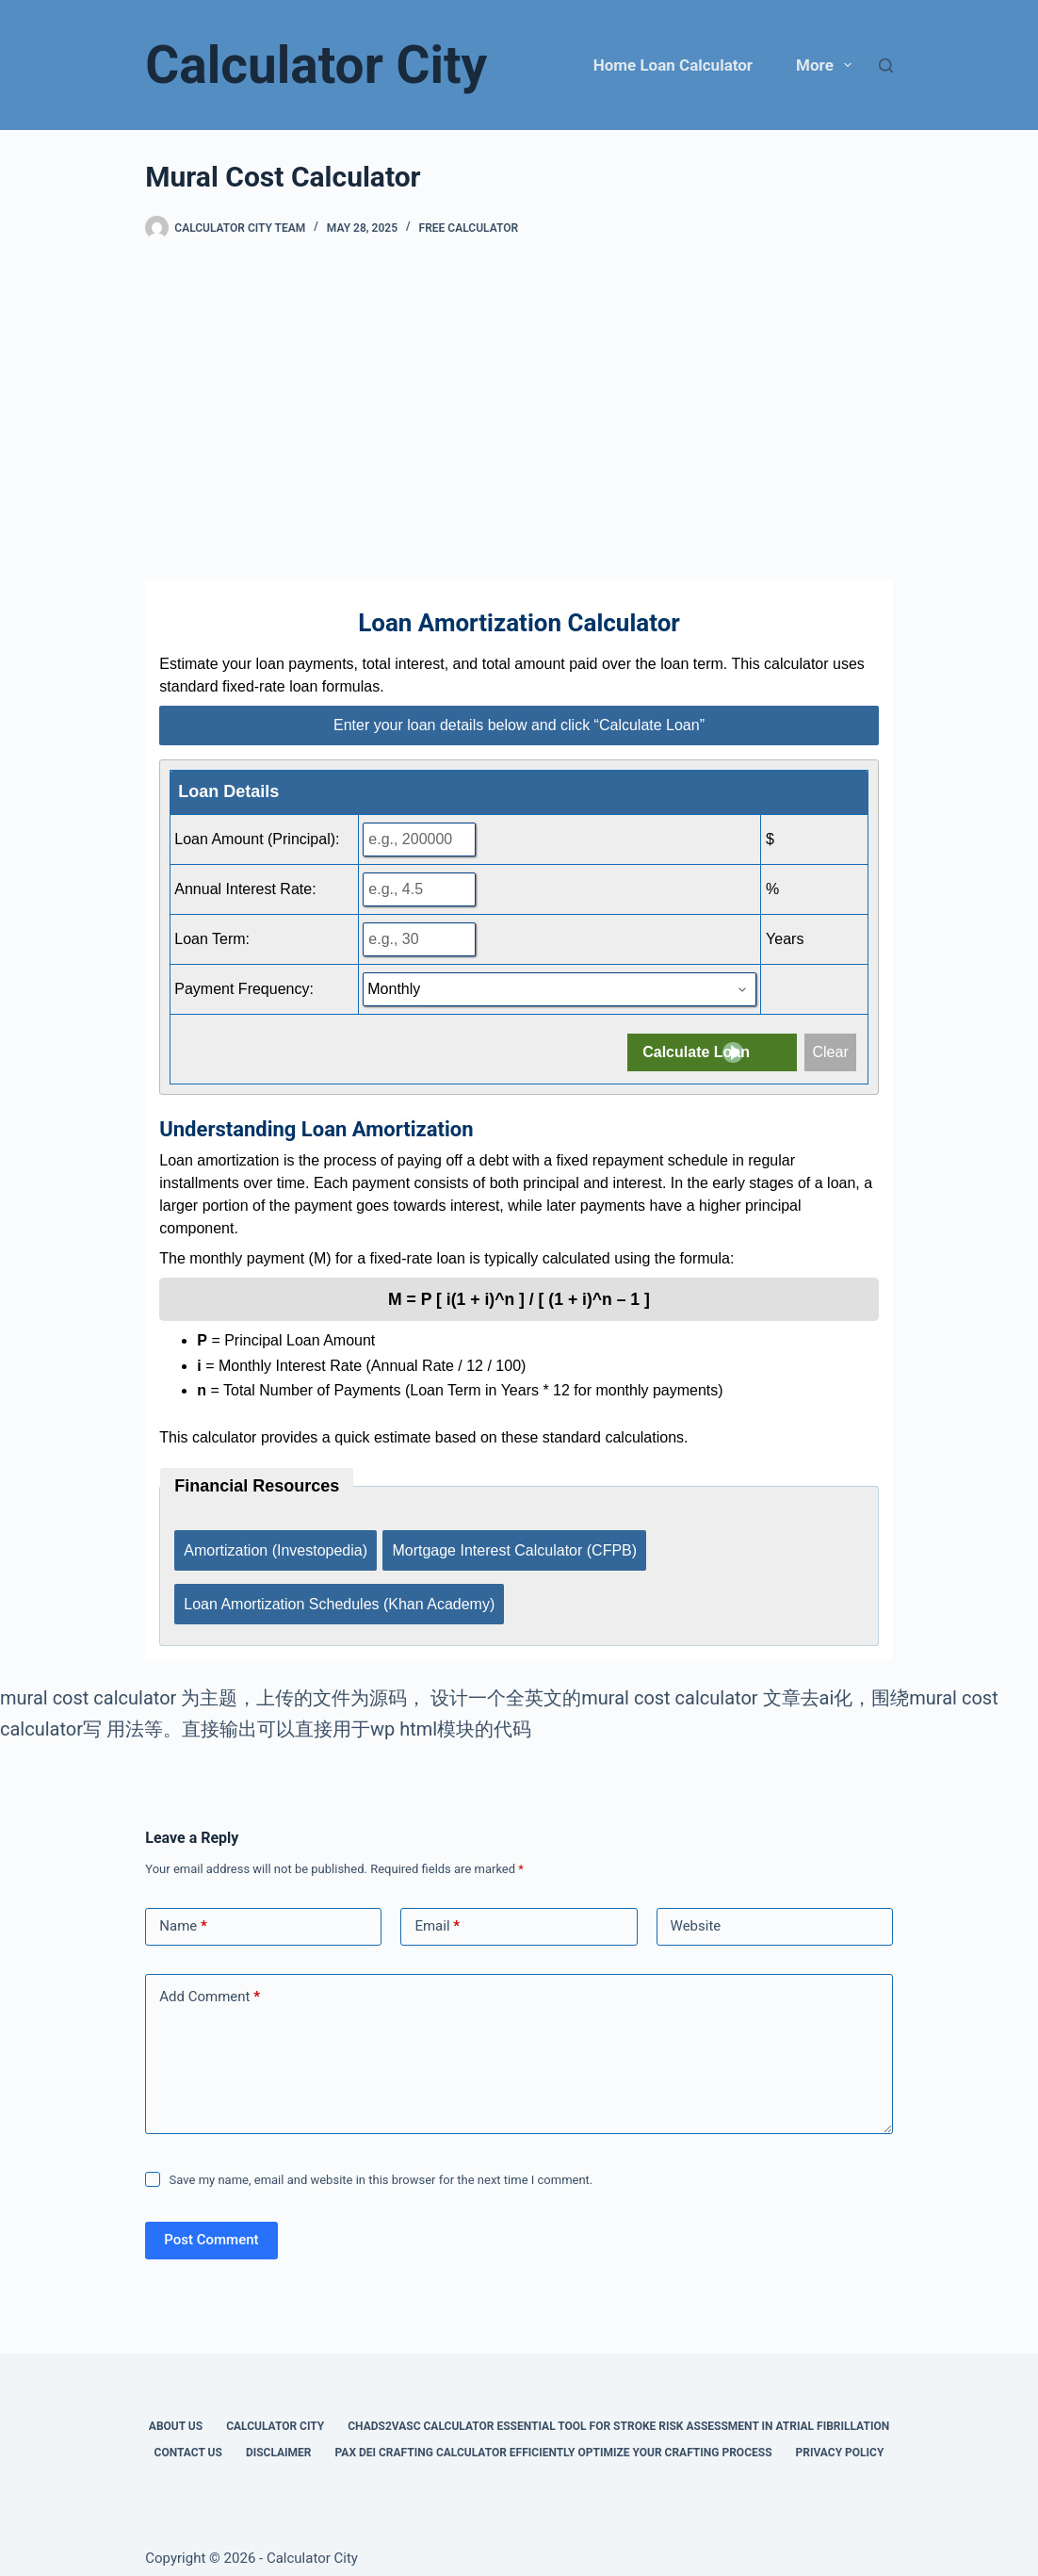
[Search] (886, 65)
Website (696, 1909)
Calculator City (316, 65)
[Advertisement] (519, 410)
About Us (176, 2410)
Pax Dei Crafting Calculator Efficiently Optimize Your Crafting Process (553, 2436)
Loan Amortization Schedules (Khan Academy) (339, 1592)
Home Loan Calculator (673, 65)
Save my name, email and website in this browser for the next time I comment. (381, 2164)
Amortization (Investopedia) (275, 1546)
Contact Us (188, 2436)
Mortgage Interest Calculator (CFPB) (518, 1546)
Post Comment (211, 2223)
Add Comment (209, 1981)
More (827, 65)
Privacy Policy (840, 2436)
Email (437, 1910)
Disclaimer (279, 2436)
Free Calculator (468, 228)
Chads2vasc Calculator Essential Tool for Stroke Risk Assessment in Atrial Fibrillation (618, 2410)
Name (183, 1910)
